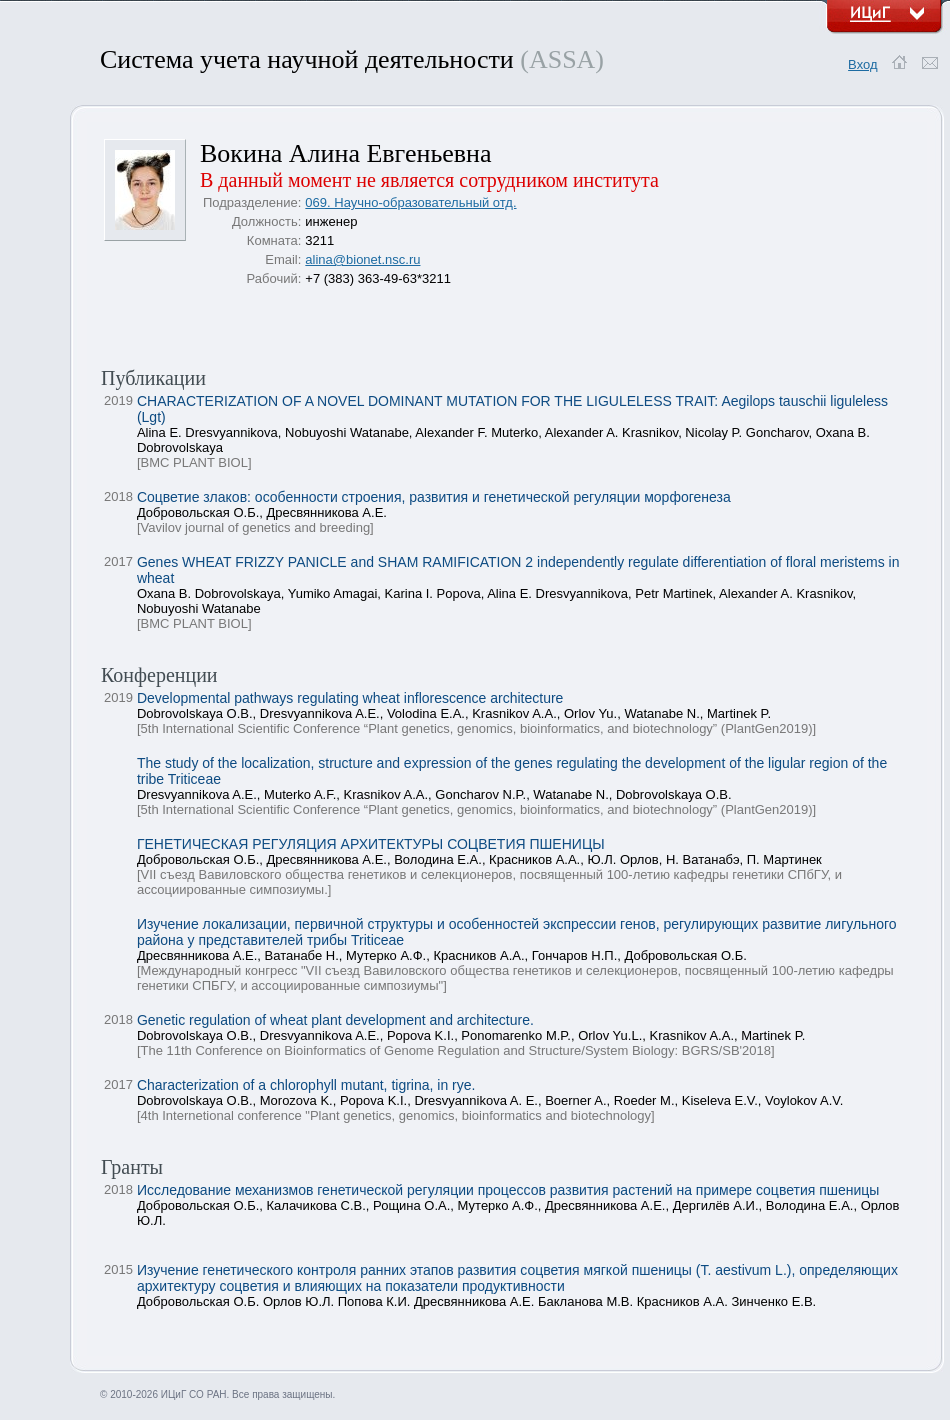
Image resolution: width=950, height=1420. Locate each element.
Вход (862, 64)
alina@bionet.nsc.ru (362, 259)
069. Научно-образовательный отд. (410, 202)
